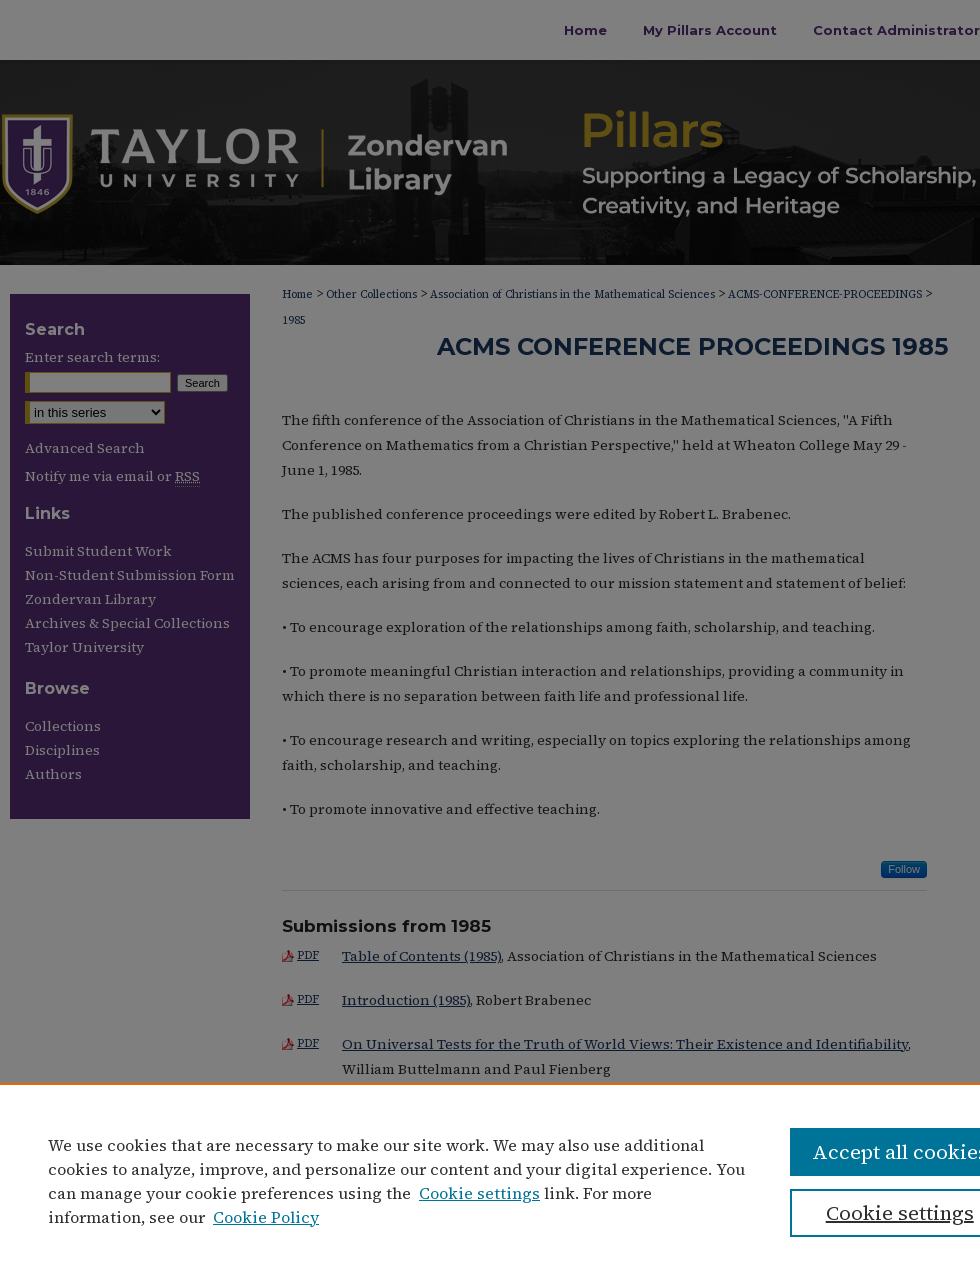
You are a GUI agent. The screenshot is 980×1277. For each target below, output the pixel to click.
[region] (490, 1180)
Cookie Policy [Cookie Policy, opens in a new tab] (266, 1217)
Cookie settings (479, 1193)
